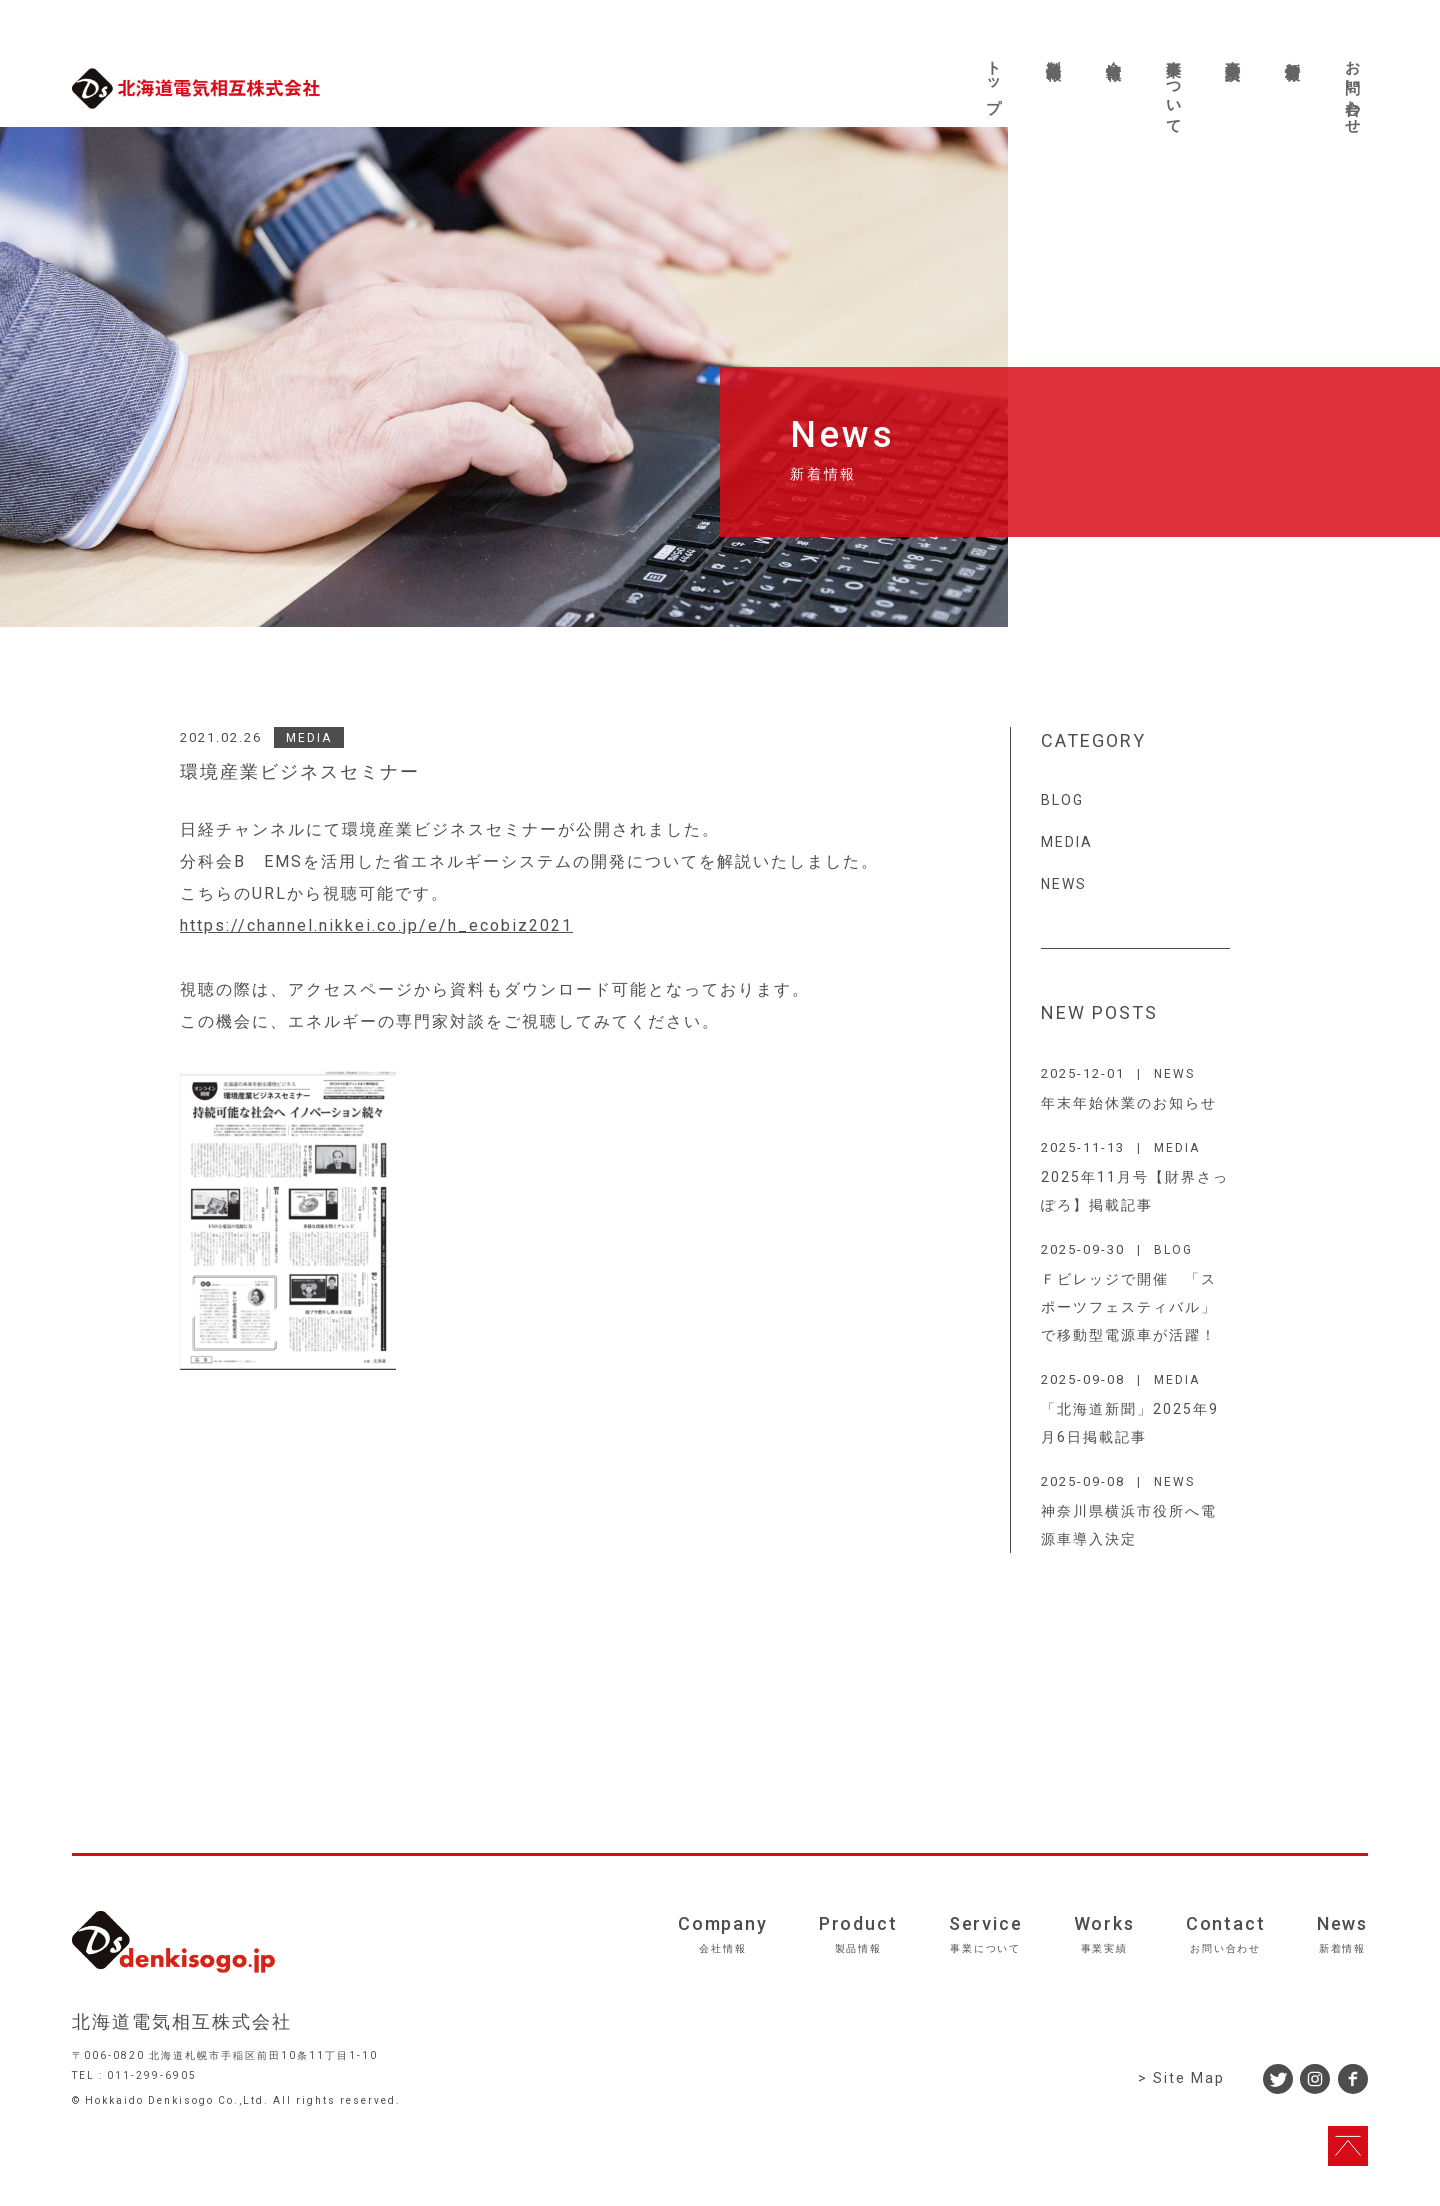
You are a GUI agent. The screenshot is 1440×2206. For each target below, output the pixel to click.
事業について (1174, 88)
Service (986, 1933)
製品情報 (1054, 53)
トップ (994, 78)
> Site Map (1181, 2078)
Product (858, 1933)
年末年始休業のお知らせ (1129, 1103)
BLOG (1062, 800)
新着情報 (1293, 53)
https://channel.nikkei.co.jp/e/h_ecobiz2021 (376, 925)
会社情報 (1114, 53)
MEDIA (309, 738)
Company (723, 1933)
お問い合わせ (1353, 88)
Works (1104, 1933)
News (1342, 1933)
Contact (1226, 1933)
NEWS (1064, 884)
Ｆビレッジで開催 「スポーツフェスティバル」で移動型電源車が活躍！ (1129, 1307)
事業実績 (1233, 53)
